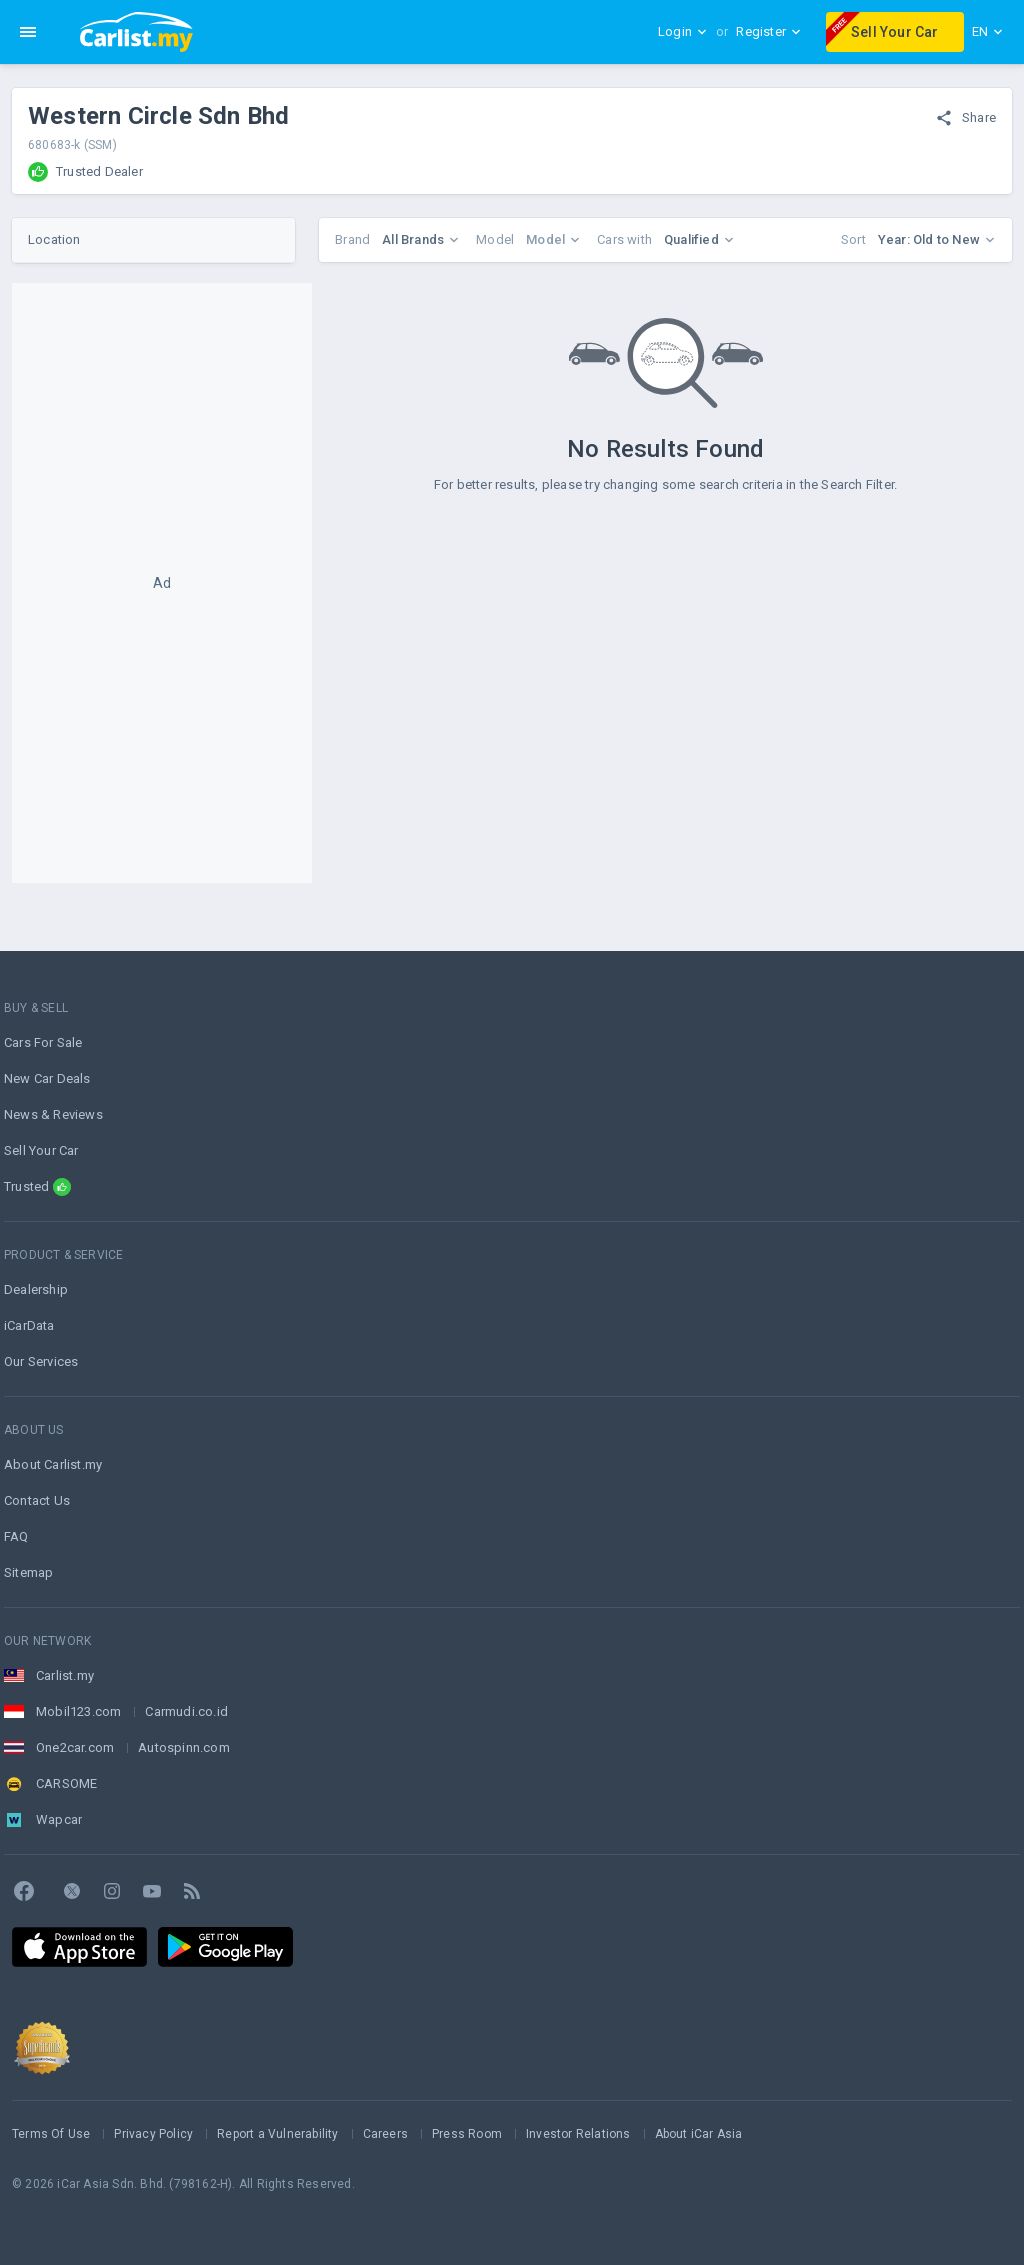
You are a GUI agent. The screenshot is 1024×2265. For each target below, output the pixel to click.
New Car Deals (47, 1078)
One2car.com (75, 1747)
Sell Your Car (882, 29)
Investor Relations (578, 2134)
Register (769, 31)
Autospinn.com (184, 1747)
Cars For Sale (43, 1042)
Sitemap (28, 1572)
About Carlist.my (53, 1464)
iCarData (29, 1325)
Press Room (467, 2134)
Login (683, 31)
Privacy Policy (153, 2134)
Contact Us (37, 1500)
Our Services (41, 1361)
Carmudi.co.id (186, 1711)
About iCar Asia (699, 2134)
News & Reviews (53, 1114)
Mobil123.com (78, 1711)
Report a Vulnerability (277, 2134)
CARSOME (66, 1783)
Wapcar (59, 1819)
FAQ (16, 1536)
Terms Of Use (51, 2134)
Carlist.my (65, 1675)
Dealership (36, 1289)
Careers (385, 2134)
